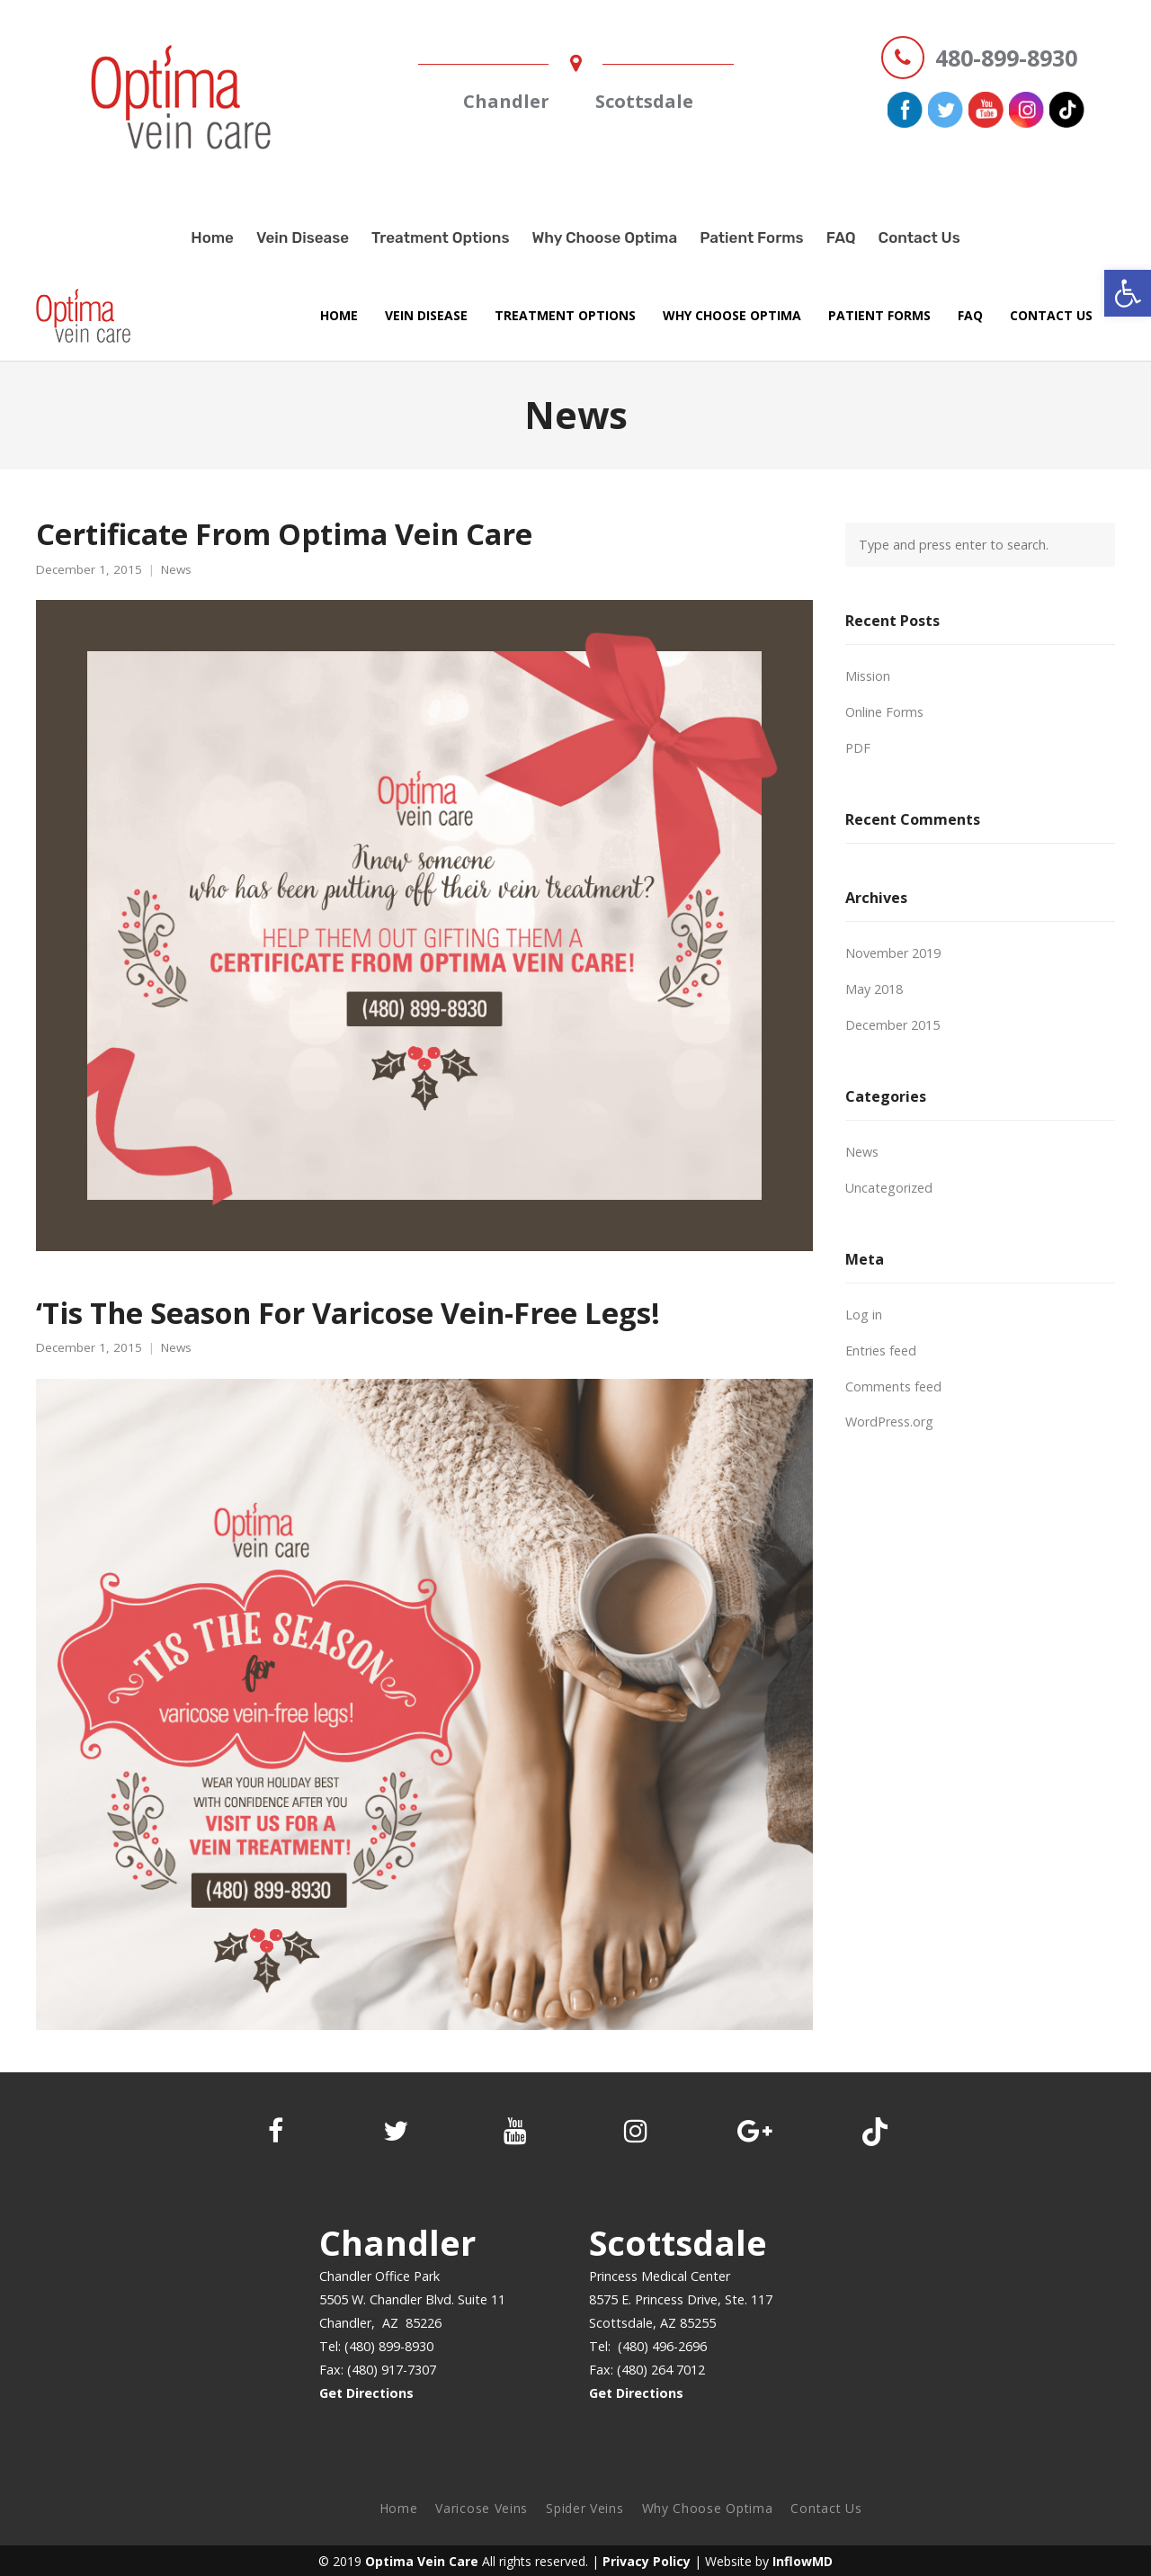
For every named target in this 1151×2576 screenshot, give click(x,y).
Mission (867, 675)
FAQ (841, 237)
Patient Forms (752, 237)
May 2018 (874, 988)
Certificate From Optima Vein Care (284, 533)
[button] (1127, 293)
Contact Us (919, 237)
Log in (863, 1314)
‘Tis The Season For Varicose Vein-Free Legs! (348, 1312)
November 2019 (893, 953)
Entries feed (880, 1350)
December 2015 (892, 1024)
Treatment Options (440, 237)
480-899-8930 (1006, 57)
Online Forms (884, 711)
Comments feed (893, 1386)
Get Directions (366, 2393)
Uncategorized (888, 1187)
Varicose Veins (481, 2508)
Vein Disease (302, 237)
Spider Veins (584, 2508)
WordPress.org (889, 1421)
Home (212, 237)
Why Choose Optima (604, 237)
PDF (857, 747)
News (176, 569)
